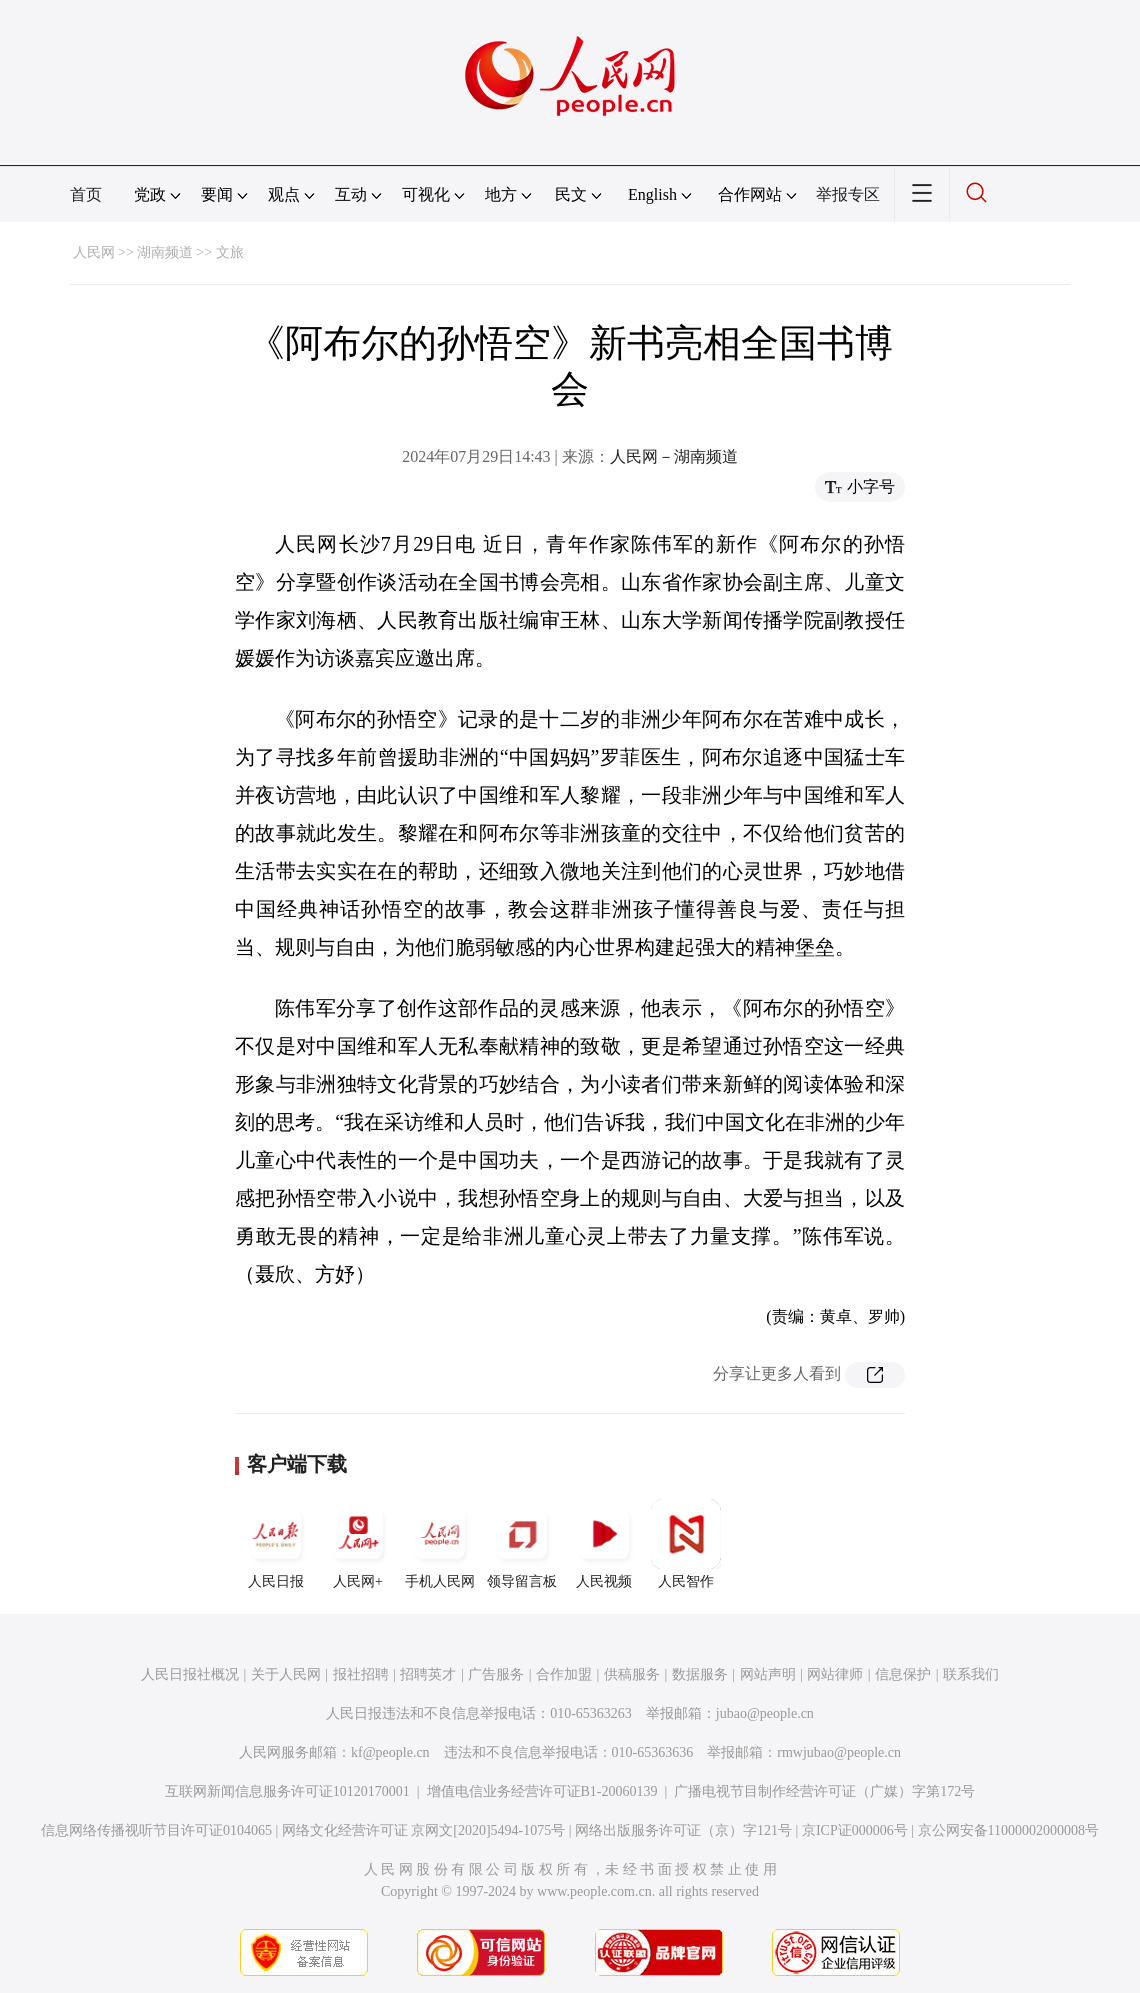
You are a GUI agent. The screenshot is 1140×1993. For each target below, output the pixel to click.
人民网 (94, 252)
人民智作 (686, 1544)
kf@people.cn (390, 1752)
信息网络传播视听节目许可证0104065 (156, 1830)
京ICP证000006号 (855, 1830)
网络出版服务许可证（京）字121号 (683, 1830)
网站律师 (835, 1674)
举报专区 (848, 194)
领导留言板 (522, 1544)
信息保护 (903, 1674)
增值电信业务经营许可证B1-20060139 (542, 1791)
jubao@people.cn (765, 1713)
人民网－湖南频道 (674, 456)
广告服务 (496, 1674)
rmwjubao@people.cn (839, 1752)
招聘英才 (428, 1674)
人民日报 (276, 1544)
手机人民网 (440, 1544)
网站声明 (768, 1674)
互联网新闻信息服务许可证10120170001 (287, 1791)
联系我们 (971, 1674)
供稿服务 (632, 1674)
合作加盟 (564, 1674)
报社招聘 (361, 1674)
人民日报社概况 (190, 1674)
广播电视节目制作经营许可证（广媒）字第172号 (824, 1791)
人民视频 (604, 1544)
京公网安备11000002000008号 (1008, 1830)
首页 (86, 194)
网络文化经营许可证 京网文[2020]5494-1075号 (424, 1830)
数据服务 (700, 1674)
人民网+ (358, 1544)
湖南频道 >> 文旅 (190, 252)
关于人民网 (286, 1674)
